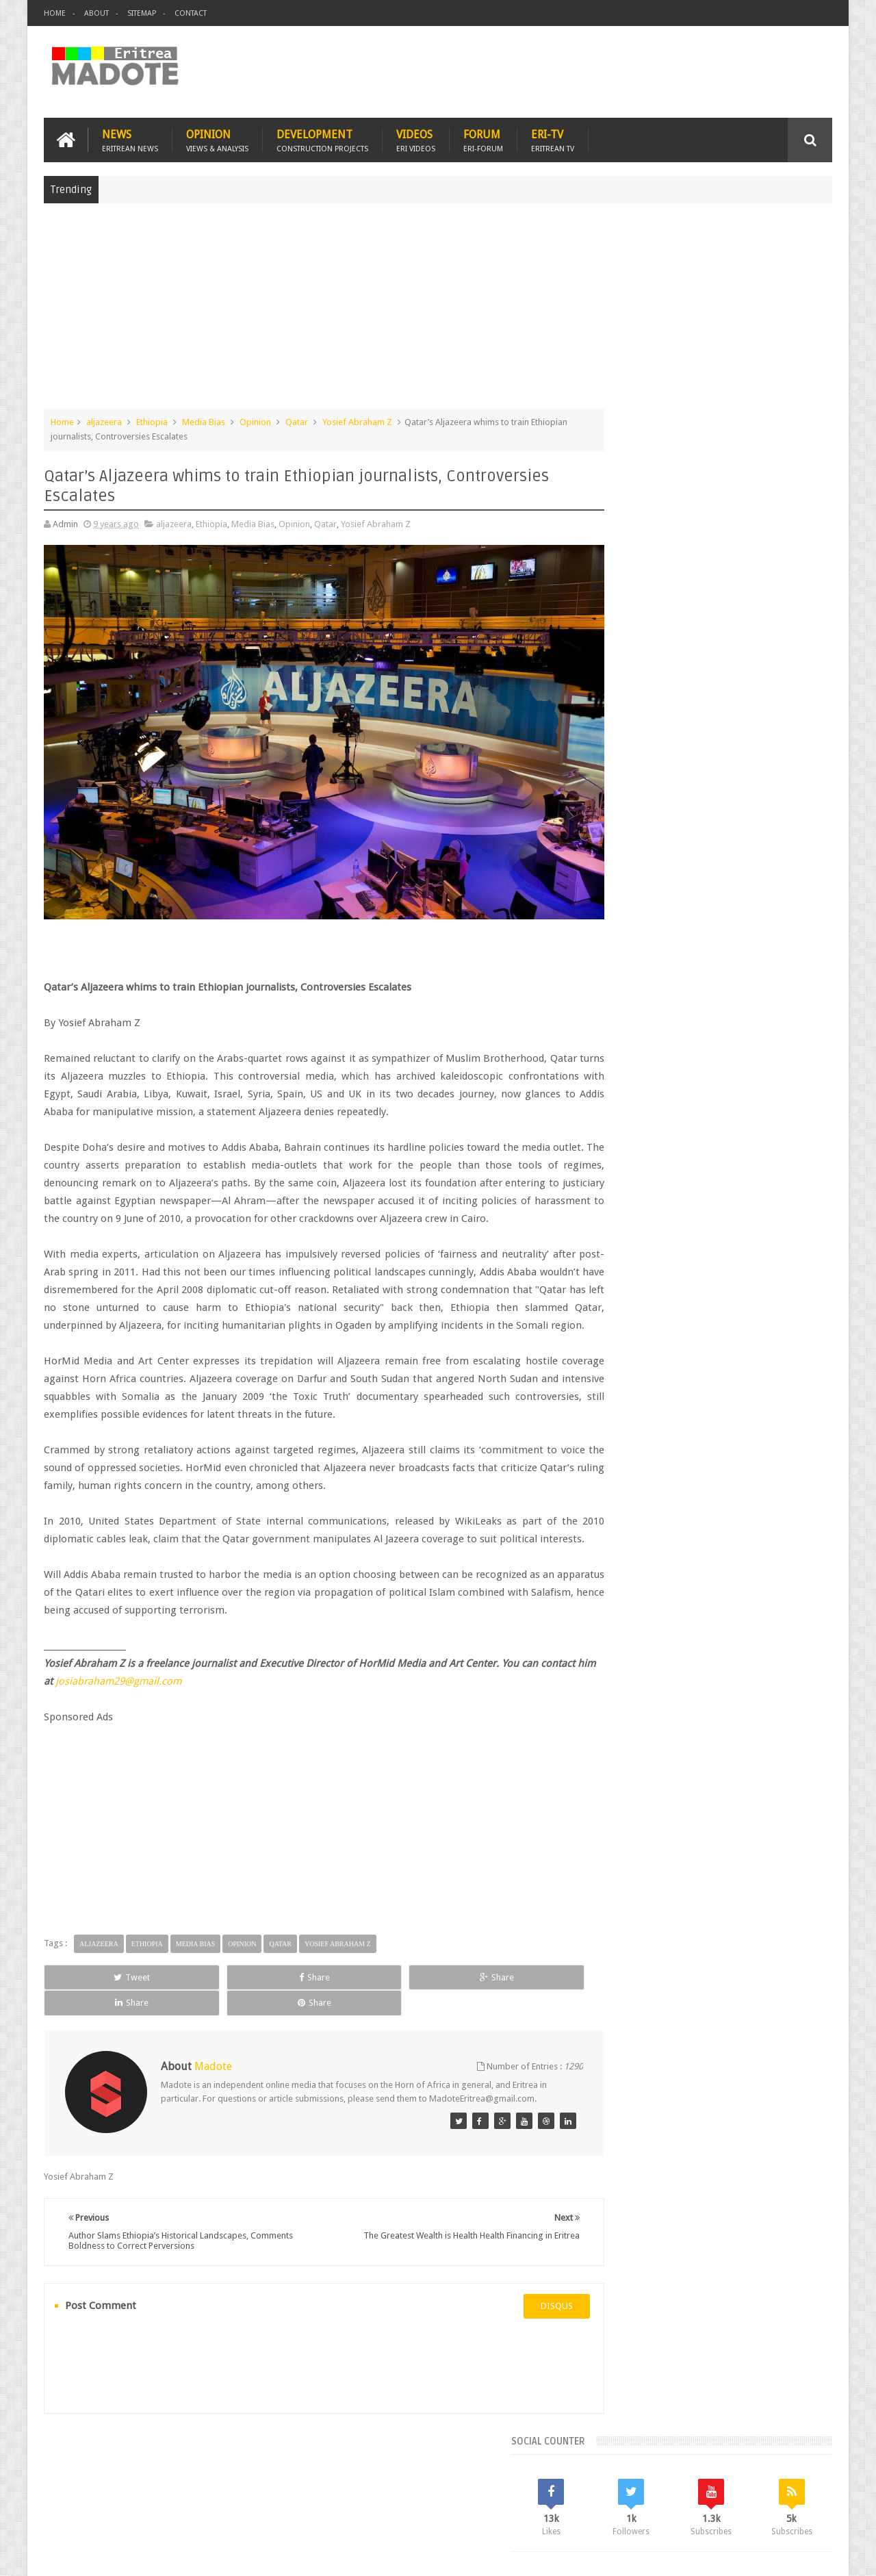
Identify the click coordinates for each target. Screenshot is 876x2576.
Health (612, 1139)
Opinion (217, 138)
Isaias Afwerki (665, 1139)
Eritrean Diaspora (634, 1115)
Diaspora (186, 2486)
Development (322, 138)
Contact (191, 13)
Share (198, 2001)
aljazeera (104, 420)
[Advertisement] (438, 311)
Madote (147, 2554)
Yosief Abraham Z (357, 420)
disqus (516, 2318)
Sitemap (141, 13)
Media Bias (203, 420)
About (96, 13)
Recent (634, 999)
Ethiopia (152, 420)
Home (55, 13)
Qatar (296, 420)
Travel (246, 2486)
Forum (483, 138)
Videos (415, 138)
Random (792, 999)
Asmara (615, 1092)
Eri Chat (479, 2486)
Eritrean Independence (726, 1115)
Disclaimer (811, 2554)
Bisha (653, 1092)
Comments (713, 999)
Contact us (797, 2486)
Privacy (772, 2554)
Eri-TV (552, 138)
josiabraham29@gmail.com (176, 1705)
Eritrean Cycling (779, 1092)
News (130, 138)
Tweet (93, 2001)
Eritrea (723, 1092)
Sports (752, 1139)
